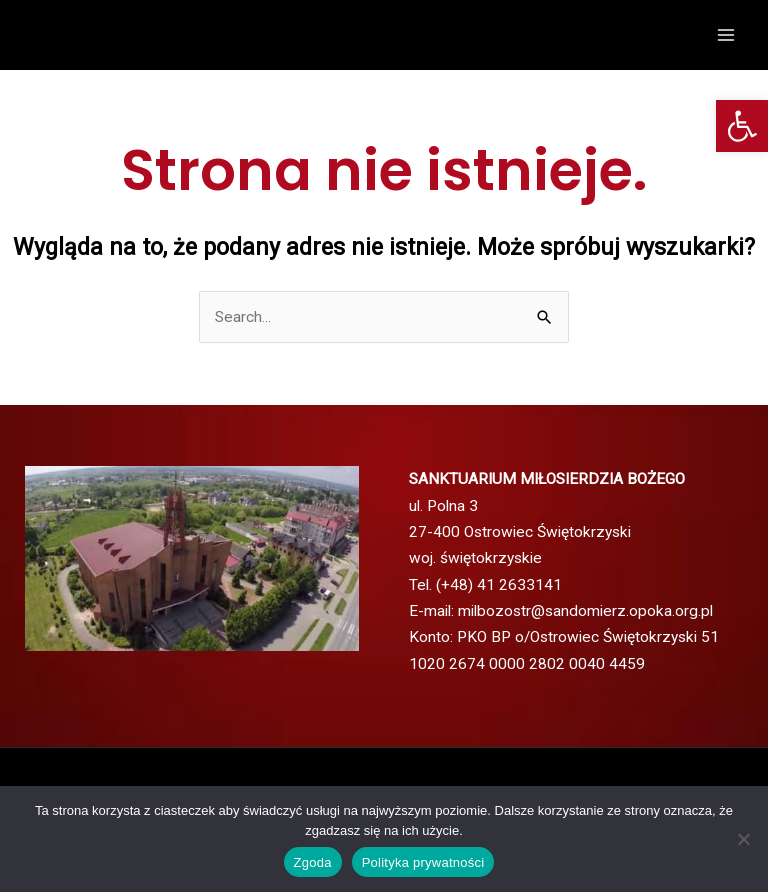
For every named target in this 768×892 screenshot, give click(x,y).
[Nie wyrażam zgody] (743, 839)
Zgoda (313, 862)
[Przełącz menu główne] (726, 34)
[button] (742, 126)
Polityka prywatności (423, 862)
